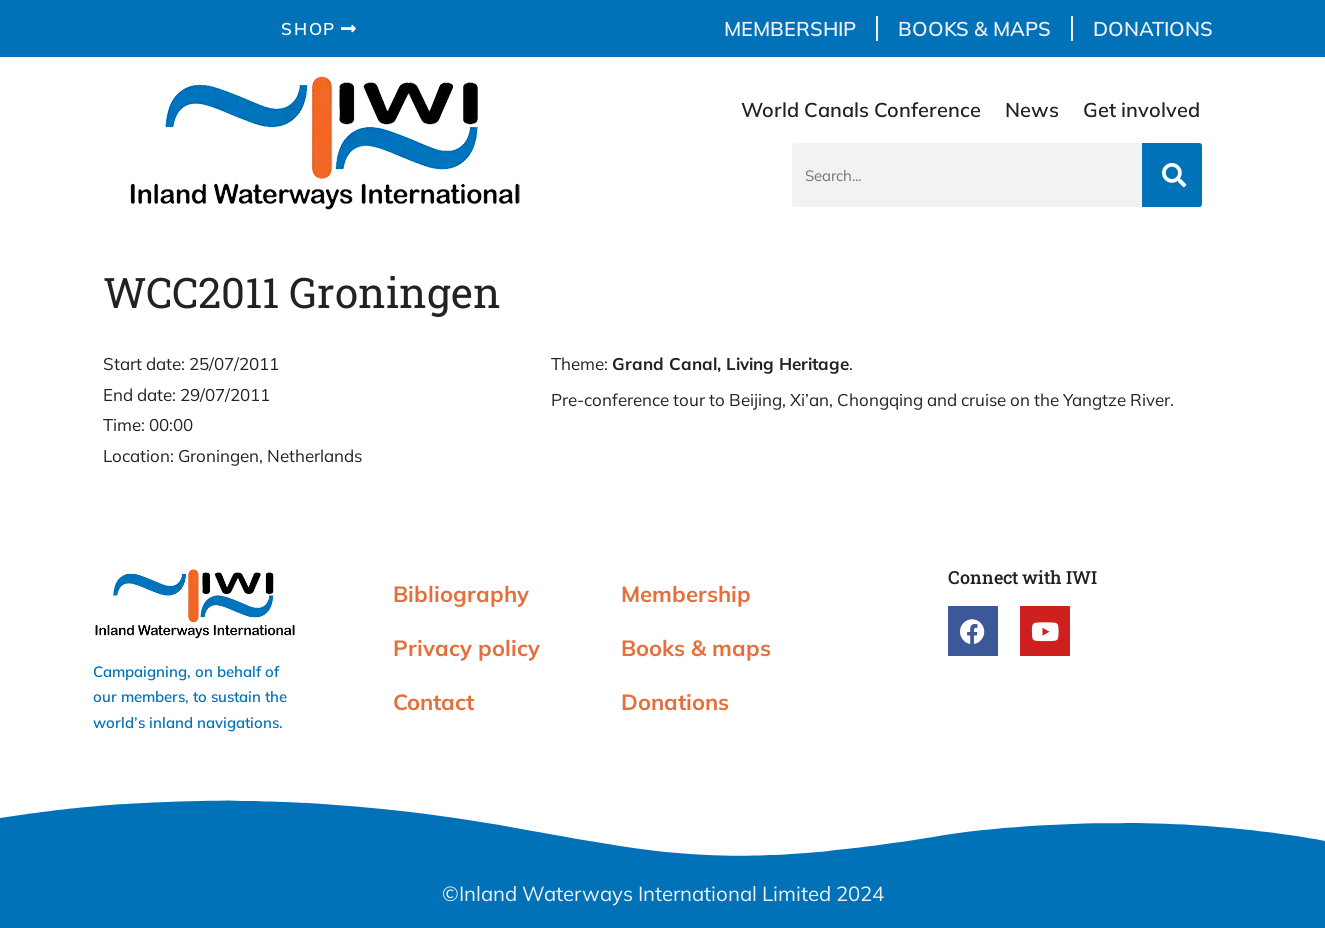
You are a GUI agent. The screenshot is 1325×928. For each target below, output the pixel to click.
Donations (1153, 28)
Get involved (1141, 109)
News (1032, 109)
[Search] (1172, 175)
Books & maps (974, 28)
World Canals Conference (861, 109)
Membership (790, 28)
